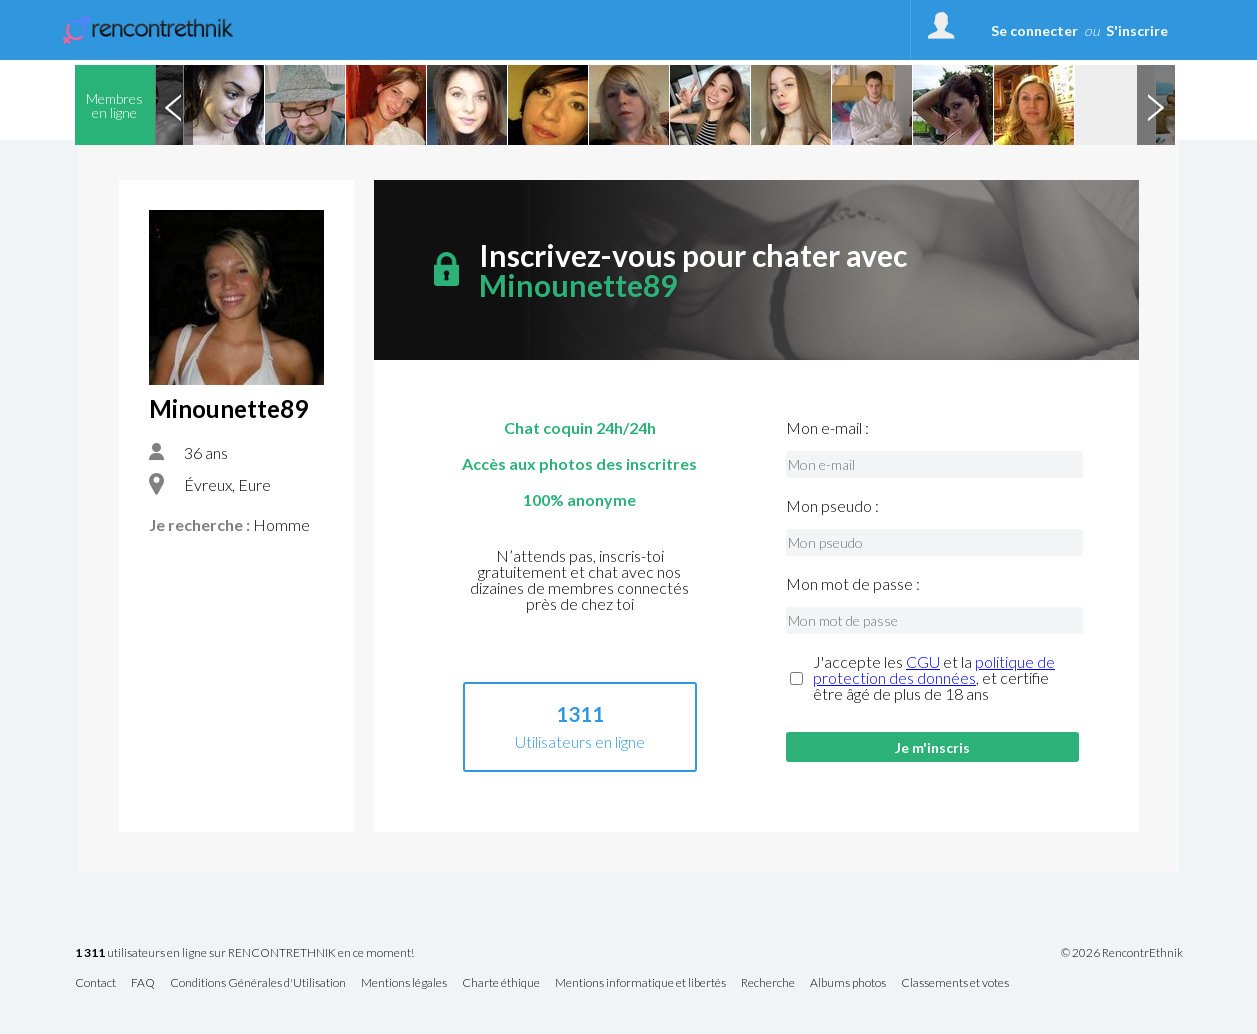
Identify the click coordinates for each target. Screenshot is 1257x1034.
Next (1156, 105)
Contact (95, 983)
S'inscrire (1137, 30)
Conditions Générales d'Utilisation (258, 983)
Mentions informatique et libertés (640, 983)
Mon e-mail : (827, 428)
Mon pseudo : (832, 506)
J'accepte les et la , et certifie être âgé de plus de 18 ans (934, 678)
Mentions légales (404, 983)
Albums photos (848, 983)
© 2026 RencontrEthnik (1122, 953)
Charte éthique (501, 983)
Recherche (768, 983)
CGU (923, 661)
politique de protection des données (934, 669)
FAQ (143, 983)
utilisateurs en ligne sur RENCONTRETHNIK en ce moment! (244, 953)
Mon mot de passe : (853, 584)
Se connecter (1034, 30)
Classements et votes (955, 983)
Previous (174, 105)
